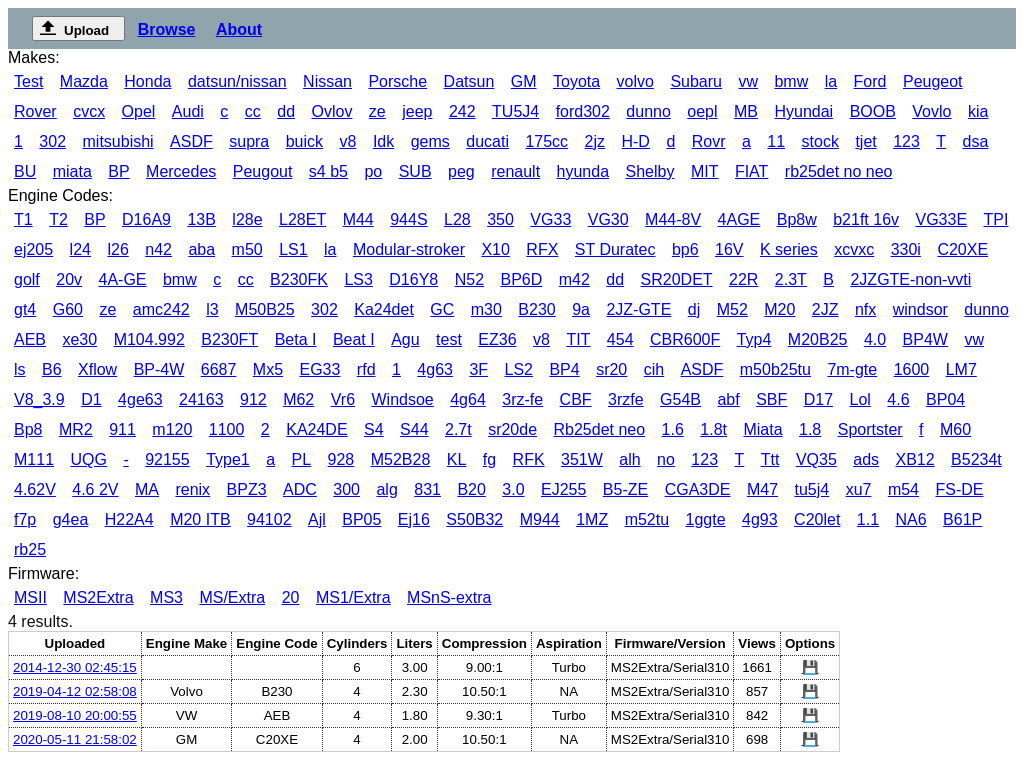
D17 (818, 399)
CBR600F (685, 339)
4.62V (35, 489)
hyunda (583, 171)
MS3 (166, 597)
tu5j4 (811, 489)
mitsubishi (118, 141)
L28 (457, 219)
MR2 (76, 429)
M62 (298, 399)
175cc (546, 141)
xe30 (79, 339)
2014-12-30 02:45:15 (75, 667)
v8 (348, 141)
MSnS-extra (449, 597)
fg (489, 459)
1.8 (810, 429)
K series (789, 249)
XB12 (915, 459)
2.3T (791, 279)
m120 (172, 429)
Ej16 (414, 519)
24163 (201, 399)
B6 (52, 369)
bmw (791, 81)
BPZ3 (247, 489)
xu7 (859, 489)
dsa (976, 141)
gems (430, 141)
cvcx (89, 111)
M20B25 (818, 339)
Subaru (696, 81)
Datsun (469, 81)
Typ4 (754, 339)
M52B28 (401, 459)
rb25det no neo (839, 171)
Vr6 (343, 399)
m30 (486, 309)
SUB (415, 171)
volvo (635, 81)
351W (582, 459)
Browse (167, 29)
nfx (865, 309)
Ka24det (384, 309)
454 (620, 339)
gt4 (25, 309)
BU (25, 171)
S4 (374, 429)
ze (377, 111)
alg (386, 489)
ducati (487, 141)
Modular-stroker (409, 249)
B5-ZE (625, 489)
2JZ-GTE (638, 309)
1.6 (673, 429)
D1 (91, 399)
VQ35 (816, 459)
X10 (495, 249)
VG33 (550, 219)
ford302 (583, 111)
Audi (188, 111)
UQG (88, 459)
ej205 (33, 249)
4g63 (435, 369)
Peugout (263, 171)
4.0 (875, 339)
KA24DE (316, 429)
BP (118, 171)
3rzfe (626, 399)
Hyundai (803, 111)
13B (201, 219)
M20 (779, 309)
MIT (705, 171)
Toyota (576, 81)
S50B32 (474, 519)
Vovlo (931, 111)
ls (20, 369)
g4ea (71, 519)
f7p (25, 519)
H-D (635, 141)
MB (746, 111)
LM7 (961, 369)
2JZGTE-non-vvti (910, 279)
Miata (762, 429)
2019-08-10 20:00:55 (75, 715)
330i (906, 249)
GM (524, 81)
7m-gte (852, 369)
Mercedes (181, 171)
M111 (34, 459)
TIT (578, 339)
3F (478, 369)
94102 (269, 519)
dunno (648, 111)
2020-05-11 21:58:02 (75, 739)
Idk (383, 141)
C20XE (962, 249)
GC (442, 309)
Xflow (97, 369)
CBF (576, 399)
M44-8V (673, 219)
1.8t (713, 429)
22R (743, 279)
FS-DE (959, 489)
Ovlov (331, 111)
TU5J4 (515, 111)
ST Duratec (615, 249)
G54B (680, 399)
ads (866, 459)
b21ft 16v (866, 219)
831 (427, 489)
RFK (529, 459)
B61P (962, 519)
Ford (870, 81)
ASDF (191, 141)
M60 (955, 429)
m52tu (647, 519)
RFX (542, 249)
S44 (414, 429)
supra (249, 141)
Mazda (84, 81)
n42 (158, 249)
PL (302, 459)
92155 (167, 459)
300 (346, 489)
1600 (912, 369)
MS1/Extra (353, 597)
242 (462, 111)
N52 (469, 279)
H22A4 (129, 519)
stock (820, 141)
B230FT (229, 339)
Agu (405, 339)
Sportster (870, 429)
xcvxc (854, 249)
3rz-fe (522, 399)
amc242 (161, 309)
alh (629, 459)
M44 (358, 219)
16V (729, 249)
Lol (860, 399)
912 (253, 399)
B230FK (299, 279)
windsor (920, 309)
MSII (30, 597)
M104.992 (149, 339)
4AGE (739, 219)
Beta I (296, 339)
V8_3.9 (39, 399)
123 (906, 141)
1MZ (592, 519)
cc (253, 111)
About (239, 29)
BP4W (925, 339)
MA (147, 489)
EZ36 (497, 339)
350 (500, 219)
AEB (30, 339)
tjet (865, 141)
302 (52, 141)
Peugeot (933, 81)
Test (28, 81)
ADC (300, 489)
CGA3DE (698, 489)
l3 (212, 309)
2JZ (825, 309)
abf (728, 399)
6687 (219, 369)
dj (694, 309)
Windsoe (402, 399)
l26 (117, 249)
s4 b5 (328, 171)
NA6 (911, 519)
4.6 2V (95, 489)
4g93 (760, 519)
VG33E (942, 219)
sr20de (512, 429)
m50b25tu (775, 369)
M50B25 (265, 309)
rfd (366, 369)
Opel (139, 111)
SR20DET (677, 279)
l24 (80, 249)
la (831, 81)
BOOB (873, 111)
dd (286, 111)
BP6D (521, 279)
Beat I (354, 339)
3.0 (513, 489)
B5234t (976, 459)
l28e (247, 219)
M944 (540, 519)
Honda (147, 81)
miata (72, 171)
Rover (35, 111)
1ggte (706, 519)
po (373, 171)
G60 (68, 309)
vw (748, 81)
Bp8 (28, 429)
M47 (762, 489)
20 (291, 597)
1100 (227, 429)
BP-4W (159, 369)
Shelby (650, 171)
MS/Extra (232, 597)
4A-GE (123, 279)
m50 (247, 249)
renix (192, 489)
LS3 (358, 279)
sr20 (611, 369)
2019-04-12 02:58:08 (75, 691)
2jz (595, 141)
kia (978, 111)
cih (654, 369)
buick (304, 141)
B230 (536, 309)
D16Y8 (413, 279)
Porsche (397, 81)
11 (776, 141)
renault (515, 171)
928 (341, 459)
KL (457, 459)
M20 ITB (200, 519)
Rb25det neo (600, 429)
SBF (771, 399)
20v (69, 279)
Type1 (228, 459)
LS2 (519, 369)
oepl (702, 111)
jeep (417, 111)
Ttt (770, 459)
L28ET (302, 219)
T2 (58, 219)
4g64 (468, 399)
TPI (996, 219)
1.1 (868, 519)
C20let (817, 519)
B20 (471, 489)
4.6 (898, 399)
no (666, 459)
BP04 (945, 399)
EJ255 (563, 489)
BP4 (564, 369)
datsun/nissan (237, 81)
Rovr (709, 141)
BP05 (361, 519)
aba (201, 249)
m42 (574, 279)
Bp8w (797, 219)
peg (461, 171)
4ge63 (140, 399)
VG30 (608, 219)
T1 (23, 219)
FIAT (751, 171)
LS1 (293, 249)
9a (581, 309)
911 (122, 429)
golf (27, 279)
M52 (732, 309)
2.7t (458, 429)
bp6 (685, 249)
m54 (903, 489)
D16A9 (146, 219)
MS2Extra (98, 597)
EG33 (319, 369)
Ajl (317, 519)
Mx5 (268, 369)
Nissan (327, 81)
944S (408, 219)
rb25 (30, 549)
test (449, 339)
